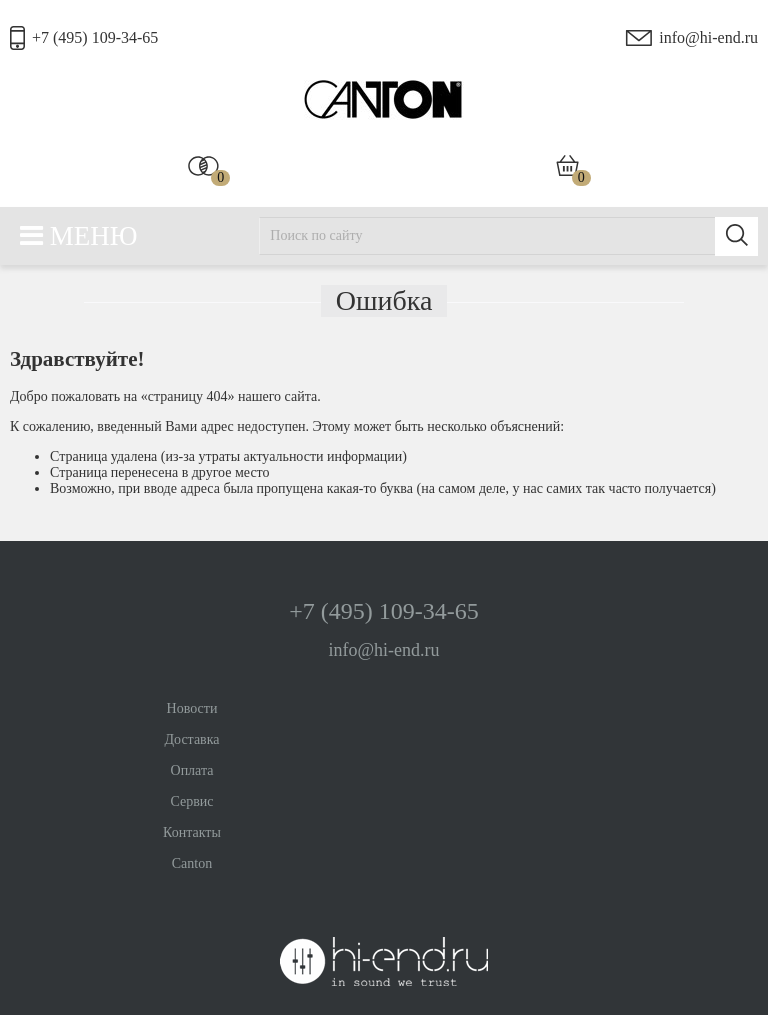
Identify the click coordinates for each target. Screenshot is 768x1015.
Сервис (191, 801)
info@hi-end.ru (708, 37)
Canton (192, 863)
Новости (192, 708)
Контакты (192, 832)
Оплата (192, 770)
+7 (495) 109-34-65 (95, 37)
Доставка (191, 739)
